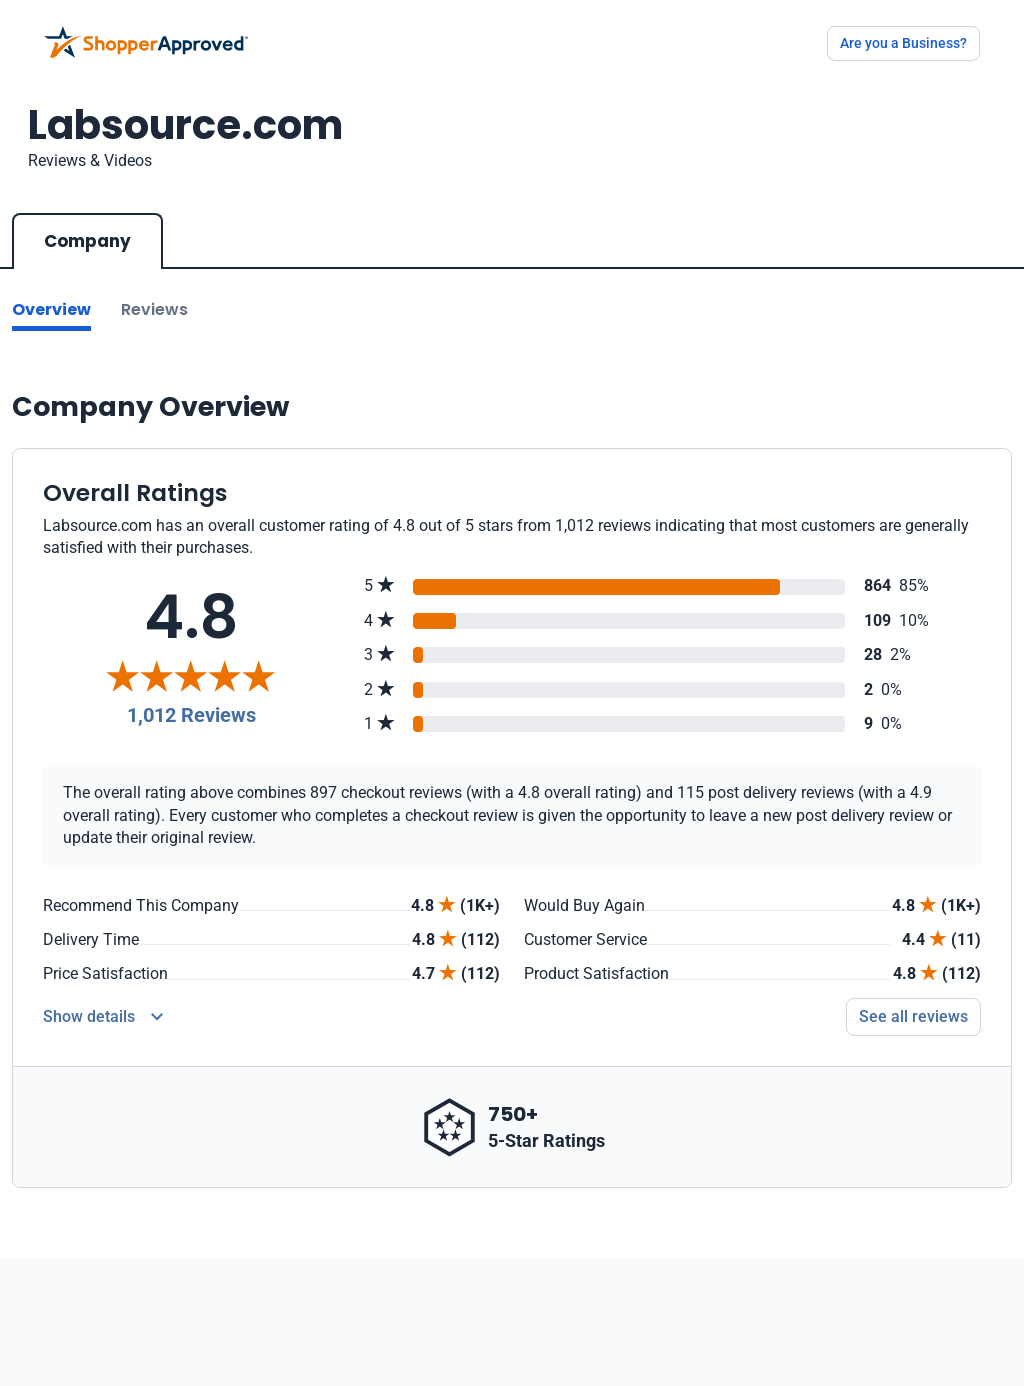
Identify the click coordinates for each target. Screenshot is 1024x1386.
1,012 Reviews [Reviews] (191, 715)
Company (87, 241)
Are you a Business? (903, 43)
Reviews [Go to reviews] (154, 309)
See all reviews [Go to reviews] (913, 1016)
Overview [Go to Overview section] (51, 309)
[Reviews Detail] (103, 1017)
